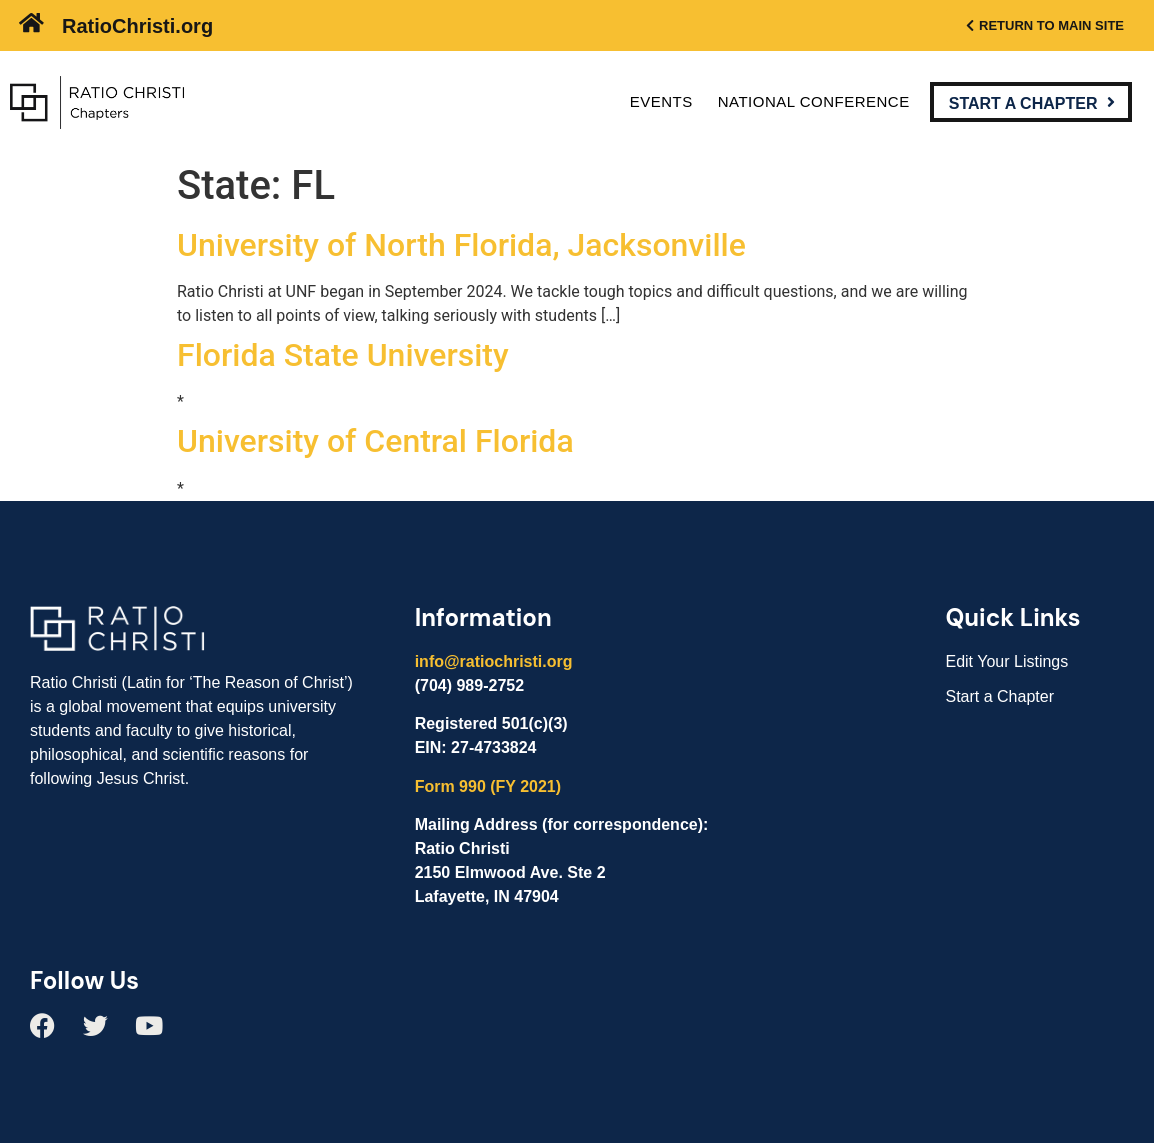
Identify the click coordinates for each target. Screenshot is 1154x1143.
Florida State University (343, 355)
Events (661, 101)
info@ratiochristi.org (494, 661)
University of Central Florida (375, 441)
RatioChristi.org (137, 26)
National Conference (814, 101)
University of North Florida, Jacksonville (461, 245)
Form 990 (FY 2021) (488, 786)
